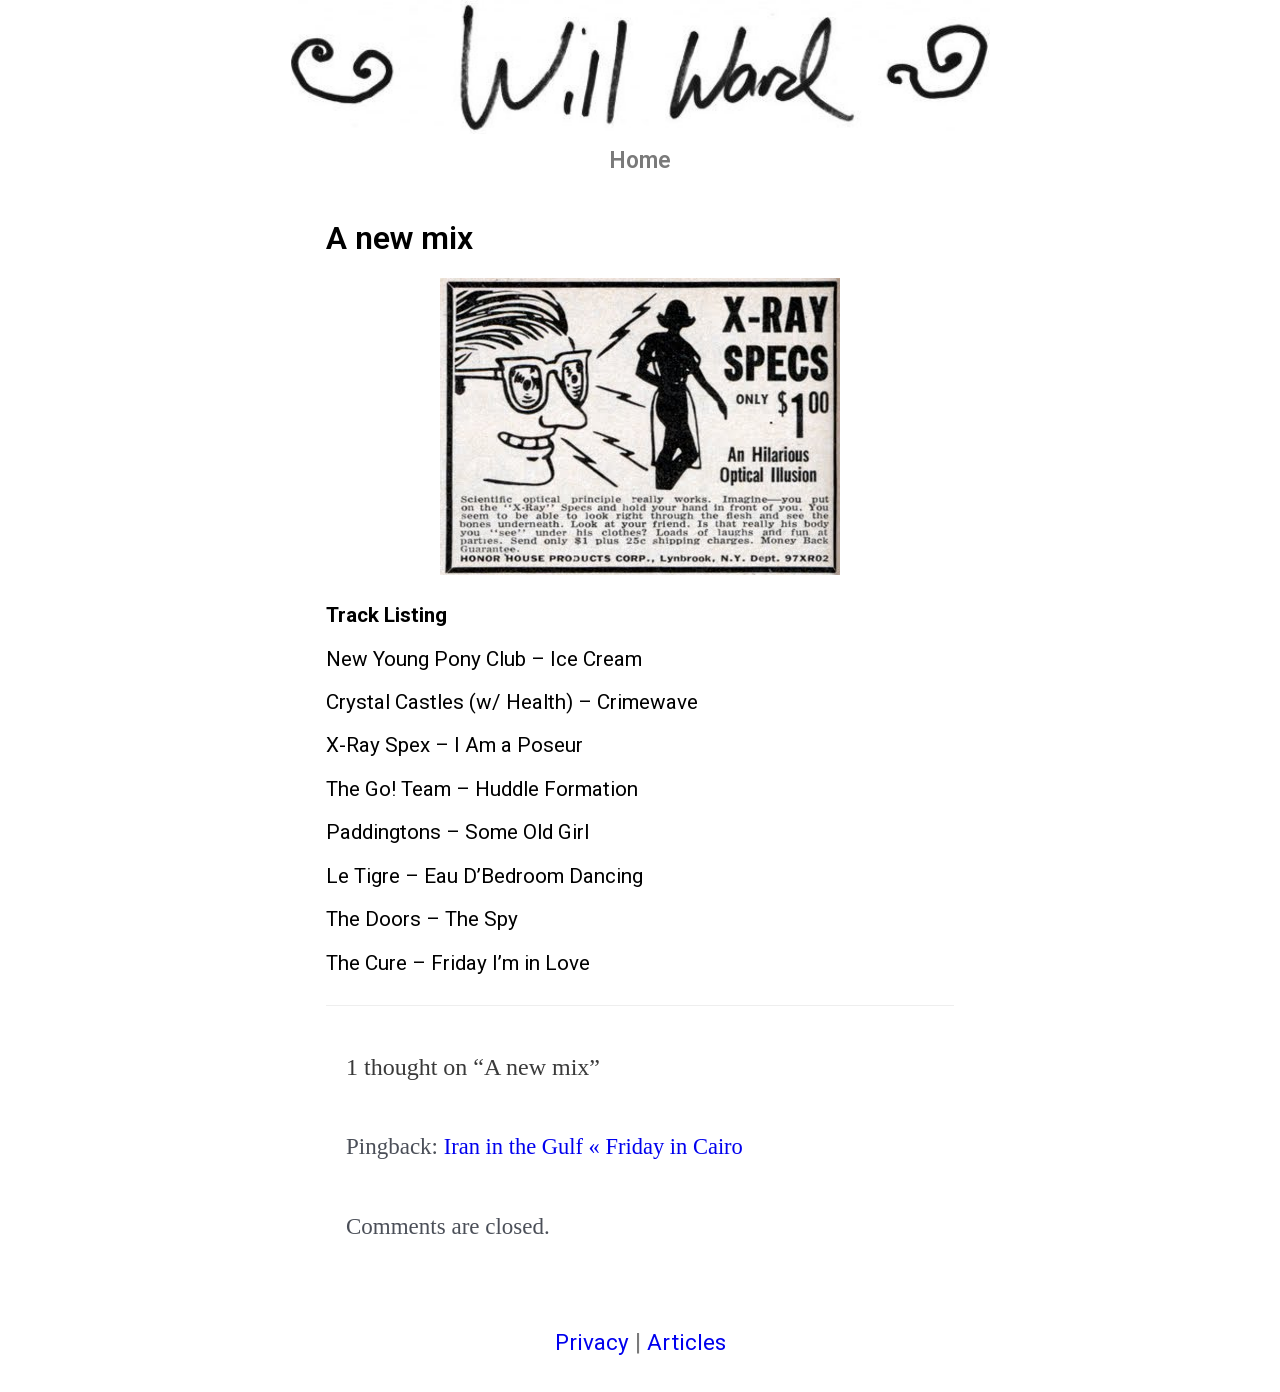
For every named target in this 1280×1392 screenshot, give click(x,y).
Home (640, 160)
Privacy (590, 1342)
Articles (687, 1342)
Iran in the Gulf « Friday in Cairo (597, 1146)
